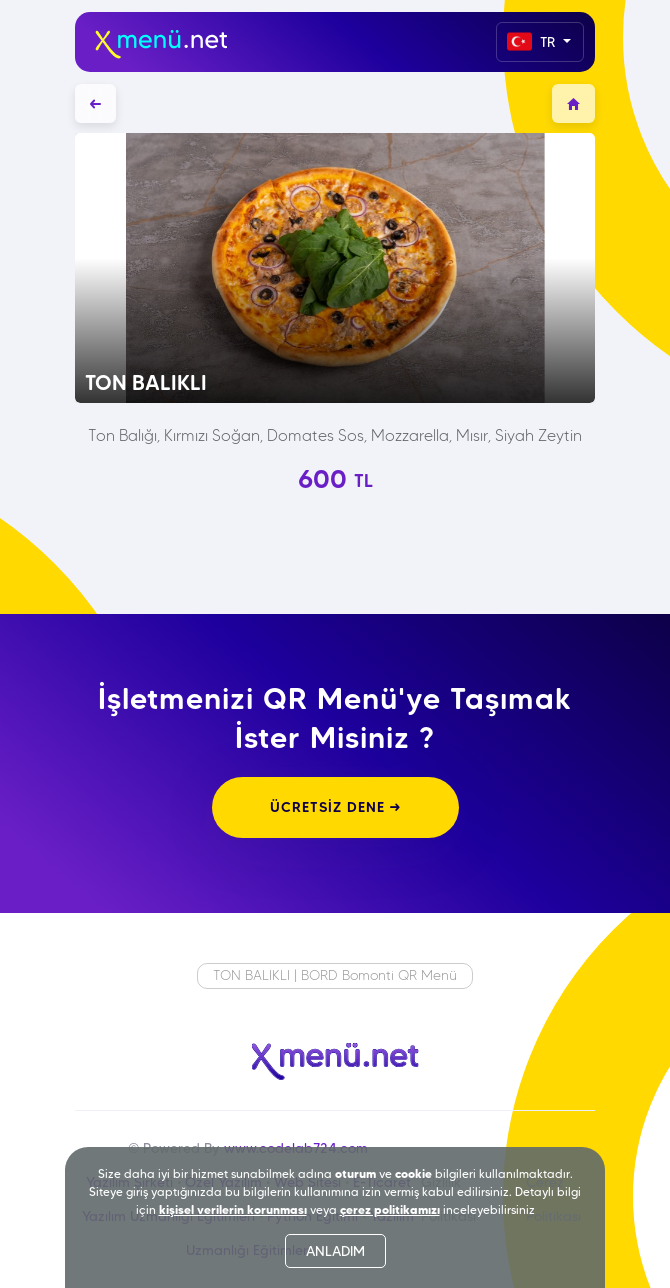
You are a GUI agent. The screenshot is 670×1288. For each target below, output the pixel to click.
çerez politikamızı (390, 1209)
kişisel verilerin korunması (233, 1209)
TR (533, 41)
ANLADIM (335, 1251)
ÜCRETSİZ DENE (335, 807)
